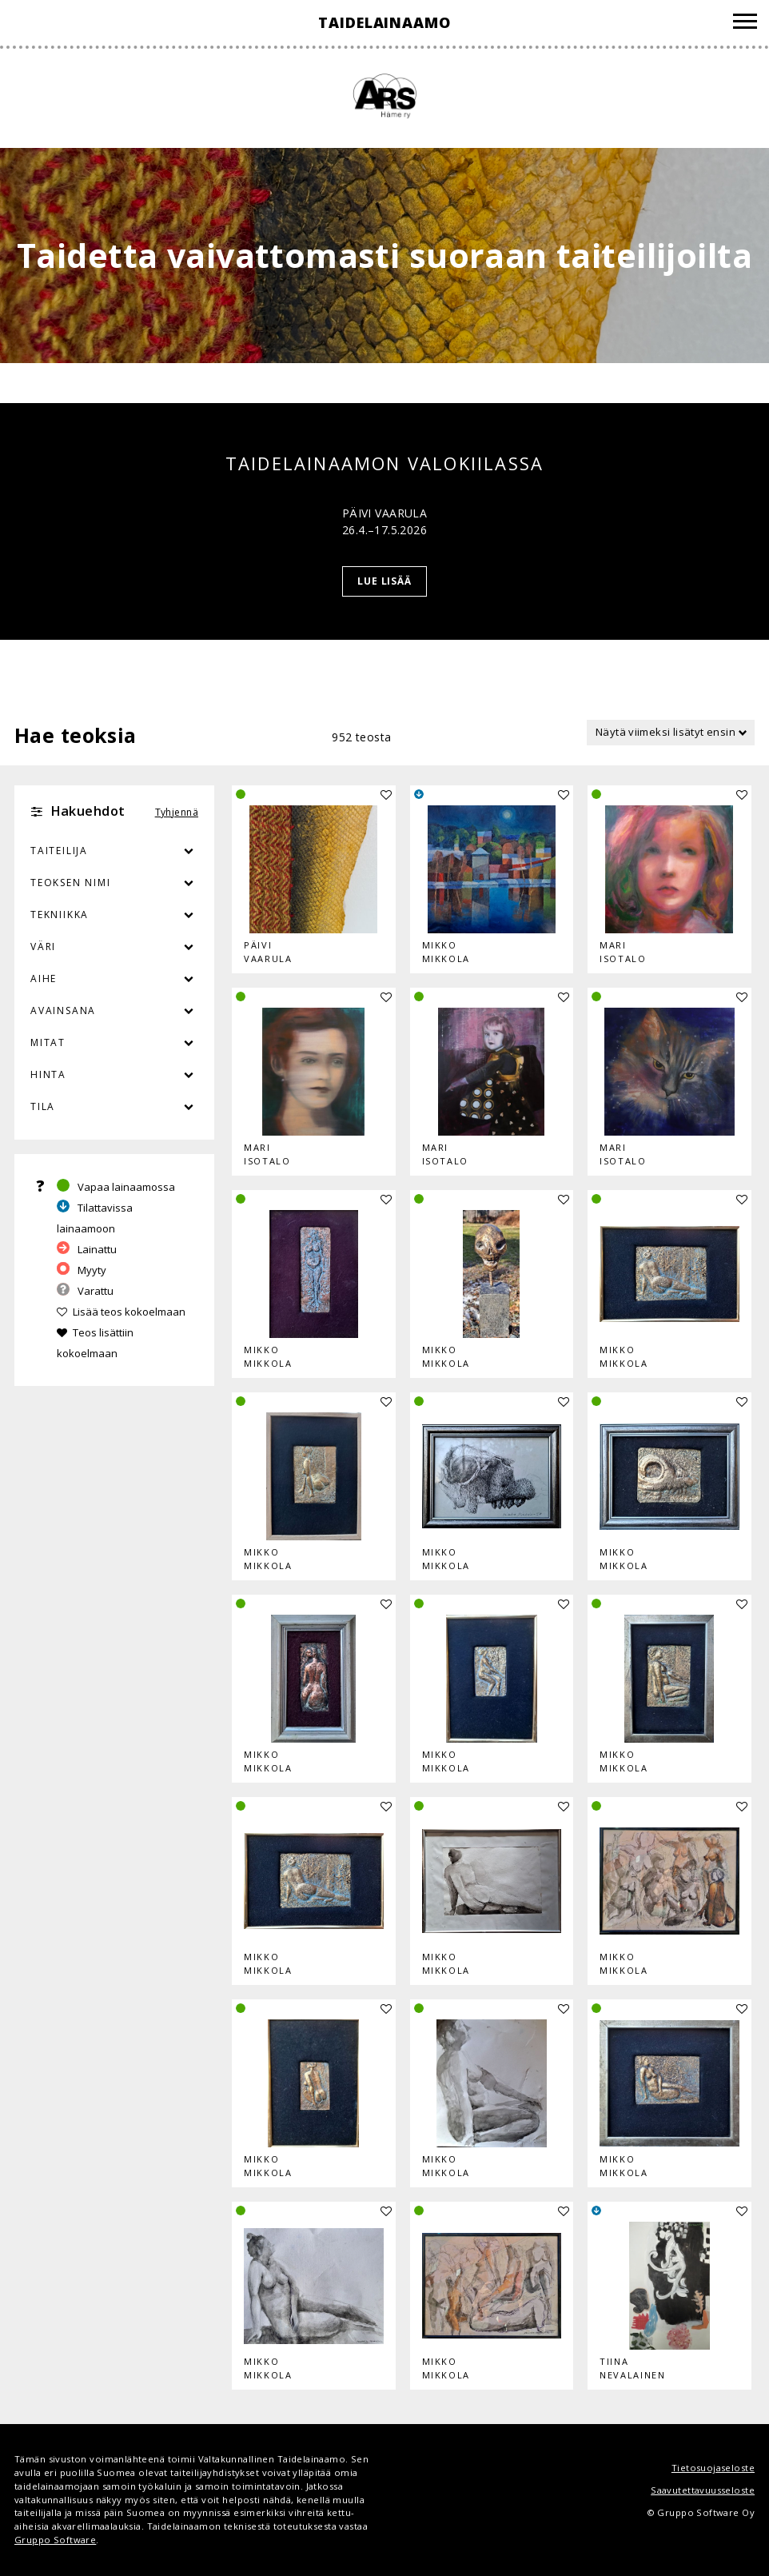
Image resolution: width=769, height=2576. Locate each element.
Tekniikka (59, 914)
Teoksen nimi (70, 882)
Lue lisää (384, 581)
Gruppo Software (55, 2540)
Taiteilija (59, 850)
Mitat (48, 1042)
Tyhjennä (176, 812)
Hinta (48, 1074)
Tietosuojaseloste (713, 2468)
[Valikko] (745, 24)
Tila (42, 1106)
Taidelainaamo (384, 22)
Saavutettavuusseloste (703, 2490)
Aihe (43, 978)
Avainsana (63, 1010)
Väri (114, 947)
